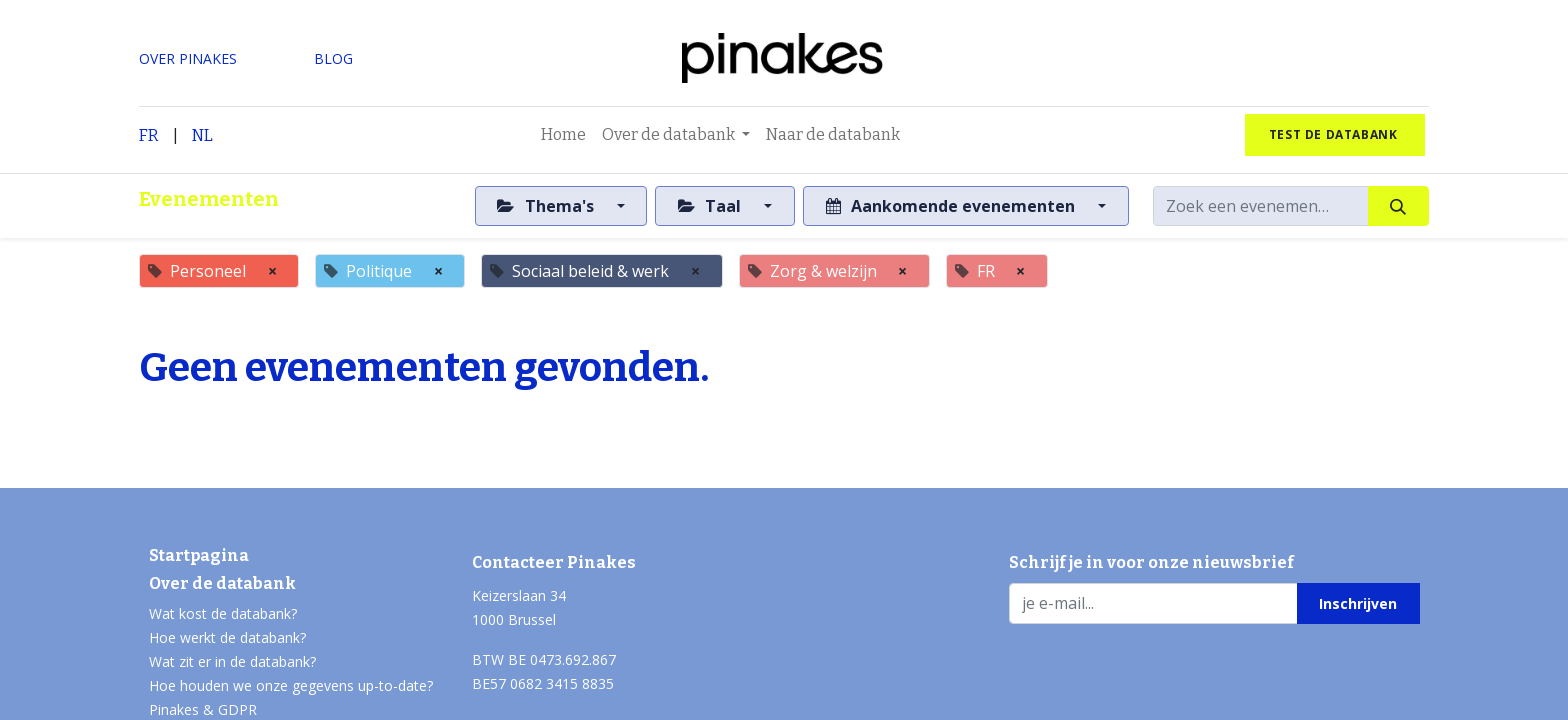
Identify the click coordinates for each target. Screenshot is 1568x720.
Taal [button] (711, 206)
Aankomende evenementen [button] (952, 206)
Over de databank (222, 583)
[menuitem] (563, 135)
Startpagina (199, 555)
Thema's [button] (547, 206)
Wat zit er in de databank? (232, 661)
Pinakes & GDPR (203, 709)
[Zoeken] (1398, 206)
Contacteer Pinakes (554, 562)
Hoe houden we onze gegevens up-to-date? (291, 685)
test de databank (1335, 134)
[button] (1358, 603)
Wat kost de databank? (223, 613)
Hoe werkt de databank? (227, 637)
